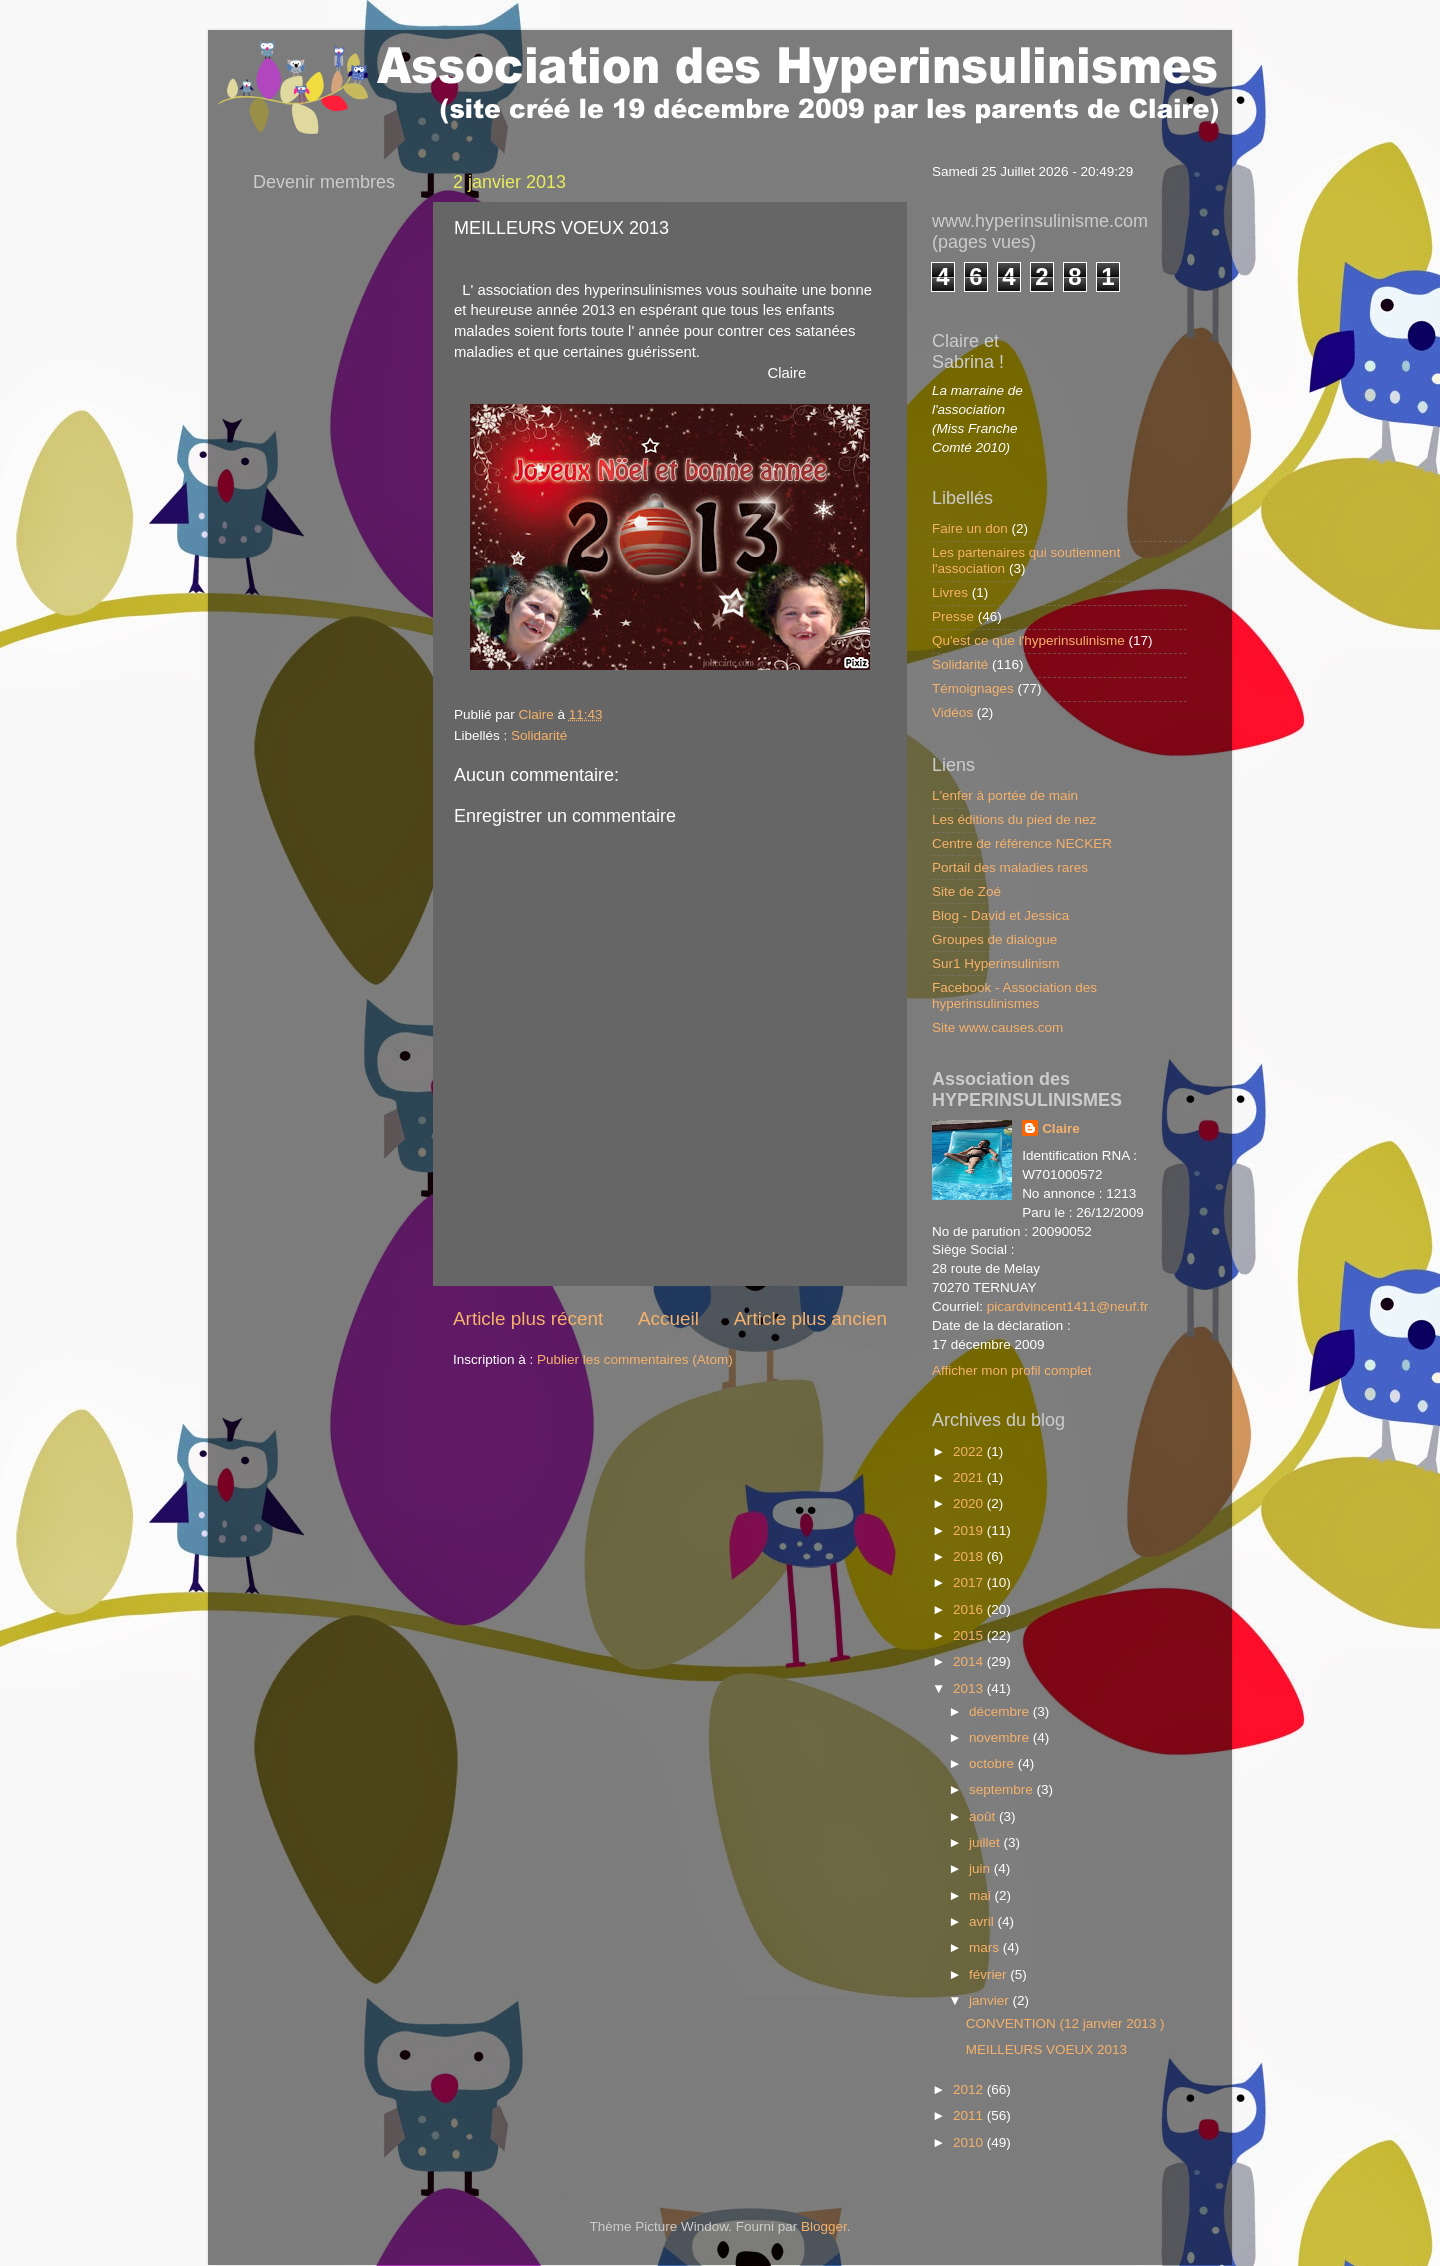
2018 (970, 1556)
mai (982, 1895)
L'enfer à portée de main (1005, 795)
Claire (1061, 1128)
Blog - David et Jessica (1000, 915)
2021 (970, 1477)
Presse (953, 616)
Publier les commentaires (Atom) (635, 1359)
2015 (970, 1635)
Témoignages (973, 688)
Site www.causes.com (997, 1027)
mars (986, 1947)
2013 (970, 1688)
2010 (970, 2142)
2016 (970, 1609)
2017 (970, 1582)
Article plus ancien (810, 1318)
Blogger (824, 2226)
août (984, 1816)
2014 (970, 1661)
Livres (950, 592)
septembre (1003, 1789)
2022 (970, 1451)
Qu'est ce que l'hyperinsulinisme (1028, 640)
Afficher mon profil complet (1012, 1370)
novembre (1001, 1737)
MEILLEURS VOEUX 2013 (1046, 2049)
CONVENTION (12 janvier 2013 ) (1065, 2023)
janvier (991, 2000)
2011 (970, 2115)
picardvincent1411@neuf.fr (1068, 1306)
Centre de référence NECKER (1022, 843)
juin (981, 1868)
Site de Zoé (966, 891)
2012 (970, 2089)
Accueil (668, 1318)
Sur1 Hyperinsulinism (996, 963)
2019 (970, 1530)
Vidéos (952, 712)
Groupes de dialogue (994, 939)
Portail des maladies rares (1010, 867)
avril (983, 1921)
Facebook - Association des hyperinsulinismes (1014, 995)
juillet (986, 1842)
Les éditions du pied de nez (1014, 819)
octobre (993, 1763)
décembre (1001, 1711)
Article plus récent (528, 1318)
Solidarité (539, 735)
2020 (970, 1503)
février (989, 1974)
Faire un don (970, 528)
